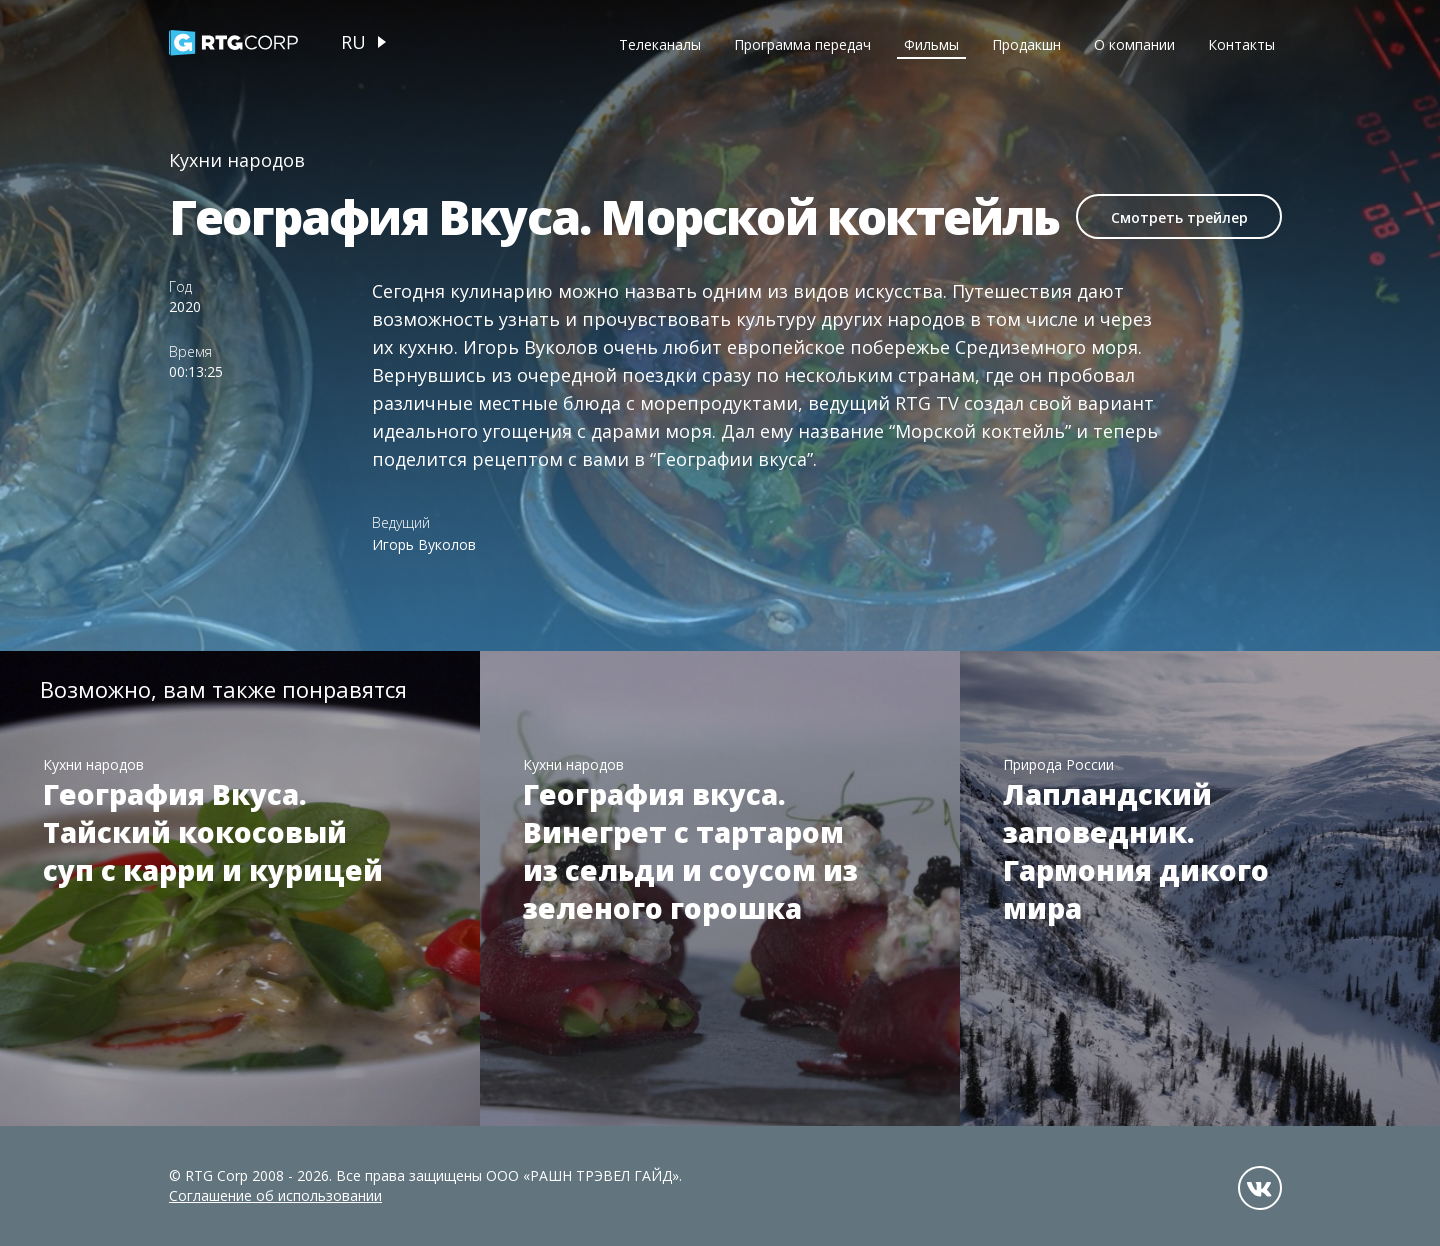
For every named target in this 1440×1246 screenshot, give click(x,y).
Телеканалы (660, 44)
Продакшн (1026, 44)
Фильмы (931, 44)
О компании (1134, 44)
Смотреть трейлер (1179, 217)
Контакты (1241, 44)
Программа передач (802, 44)
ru (353, 42)
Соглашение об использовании (275, 1195)
